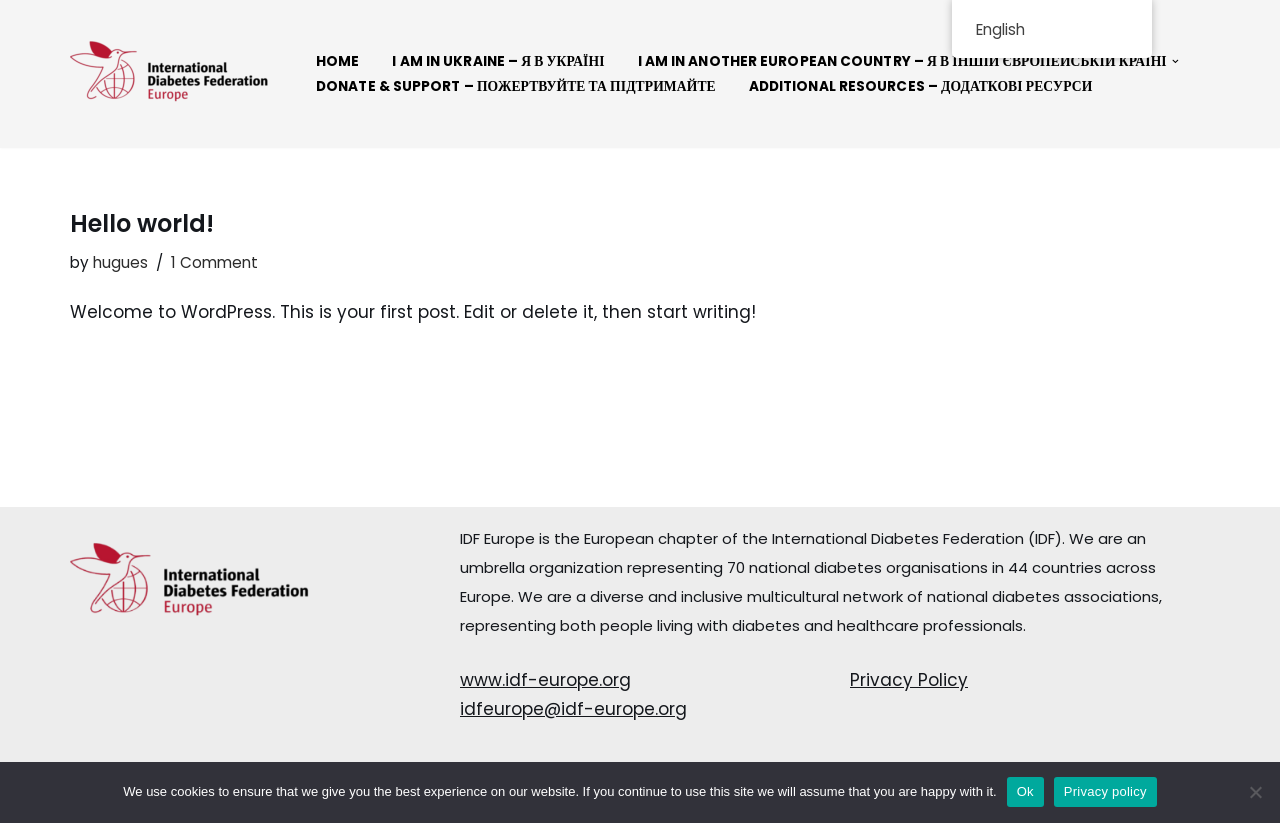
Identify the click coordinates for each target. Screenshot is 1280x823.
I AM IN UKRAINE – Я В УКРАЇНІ (498, 61)
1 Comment (214, 262)
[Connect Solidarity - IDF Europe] (170, 74)
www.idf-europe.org (545, 680)
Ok (1025, 791)
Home (337, 61)
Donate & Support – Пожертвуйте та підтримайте (516, 86)
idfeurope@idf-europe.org (573, 709)
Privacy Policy (909, 680)
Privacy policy (1105, 791)
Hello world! (142, 223)
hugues (120, 262)
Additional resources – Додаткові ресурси (921, 86)
